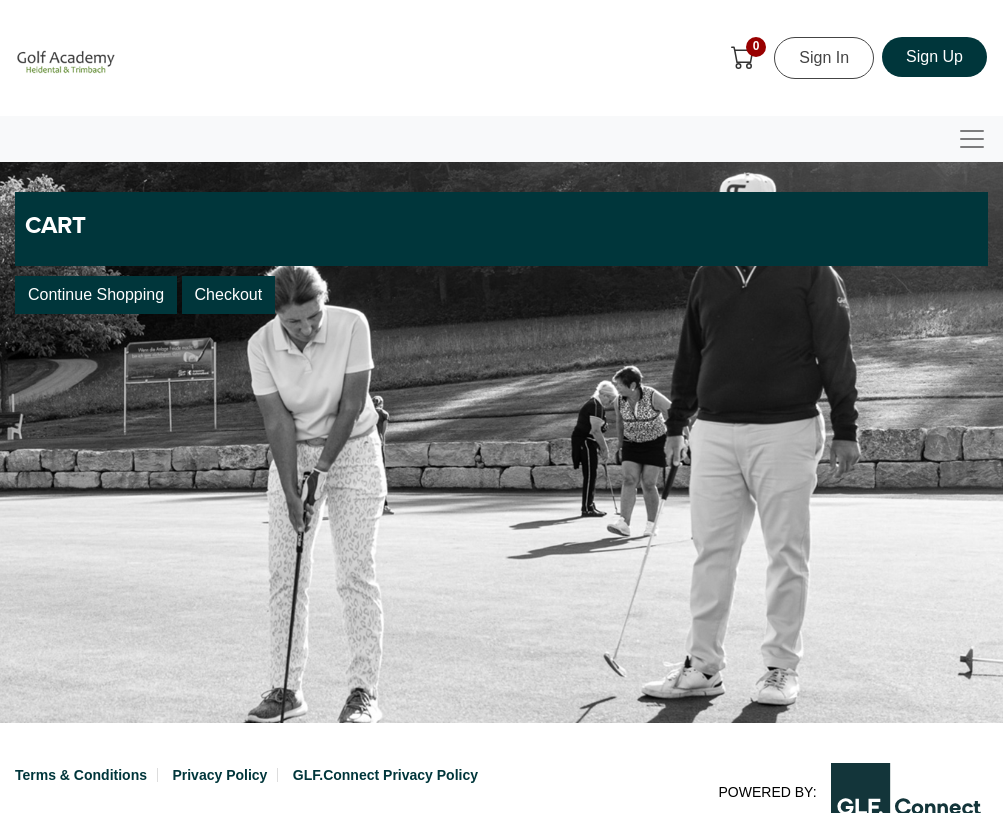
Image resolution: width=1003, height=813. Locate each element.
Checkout (229, 294)
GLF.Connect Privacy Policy (385, 775)
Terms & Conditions (81, 775)
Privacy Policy (219, 775)
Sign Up (934, 56)
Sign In (824, 57)
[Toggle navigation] (972, 139)
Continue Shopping (96, 294)
